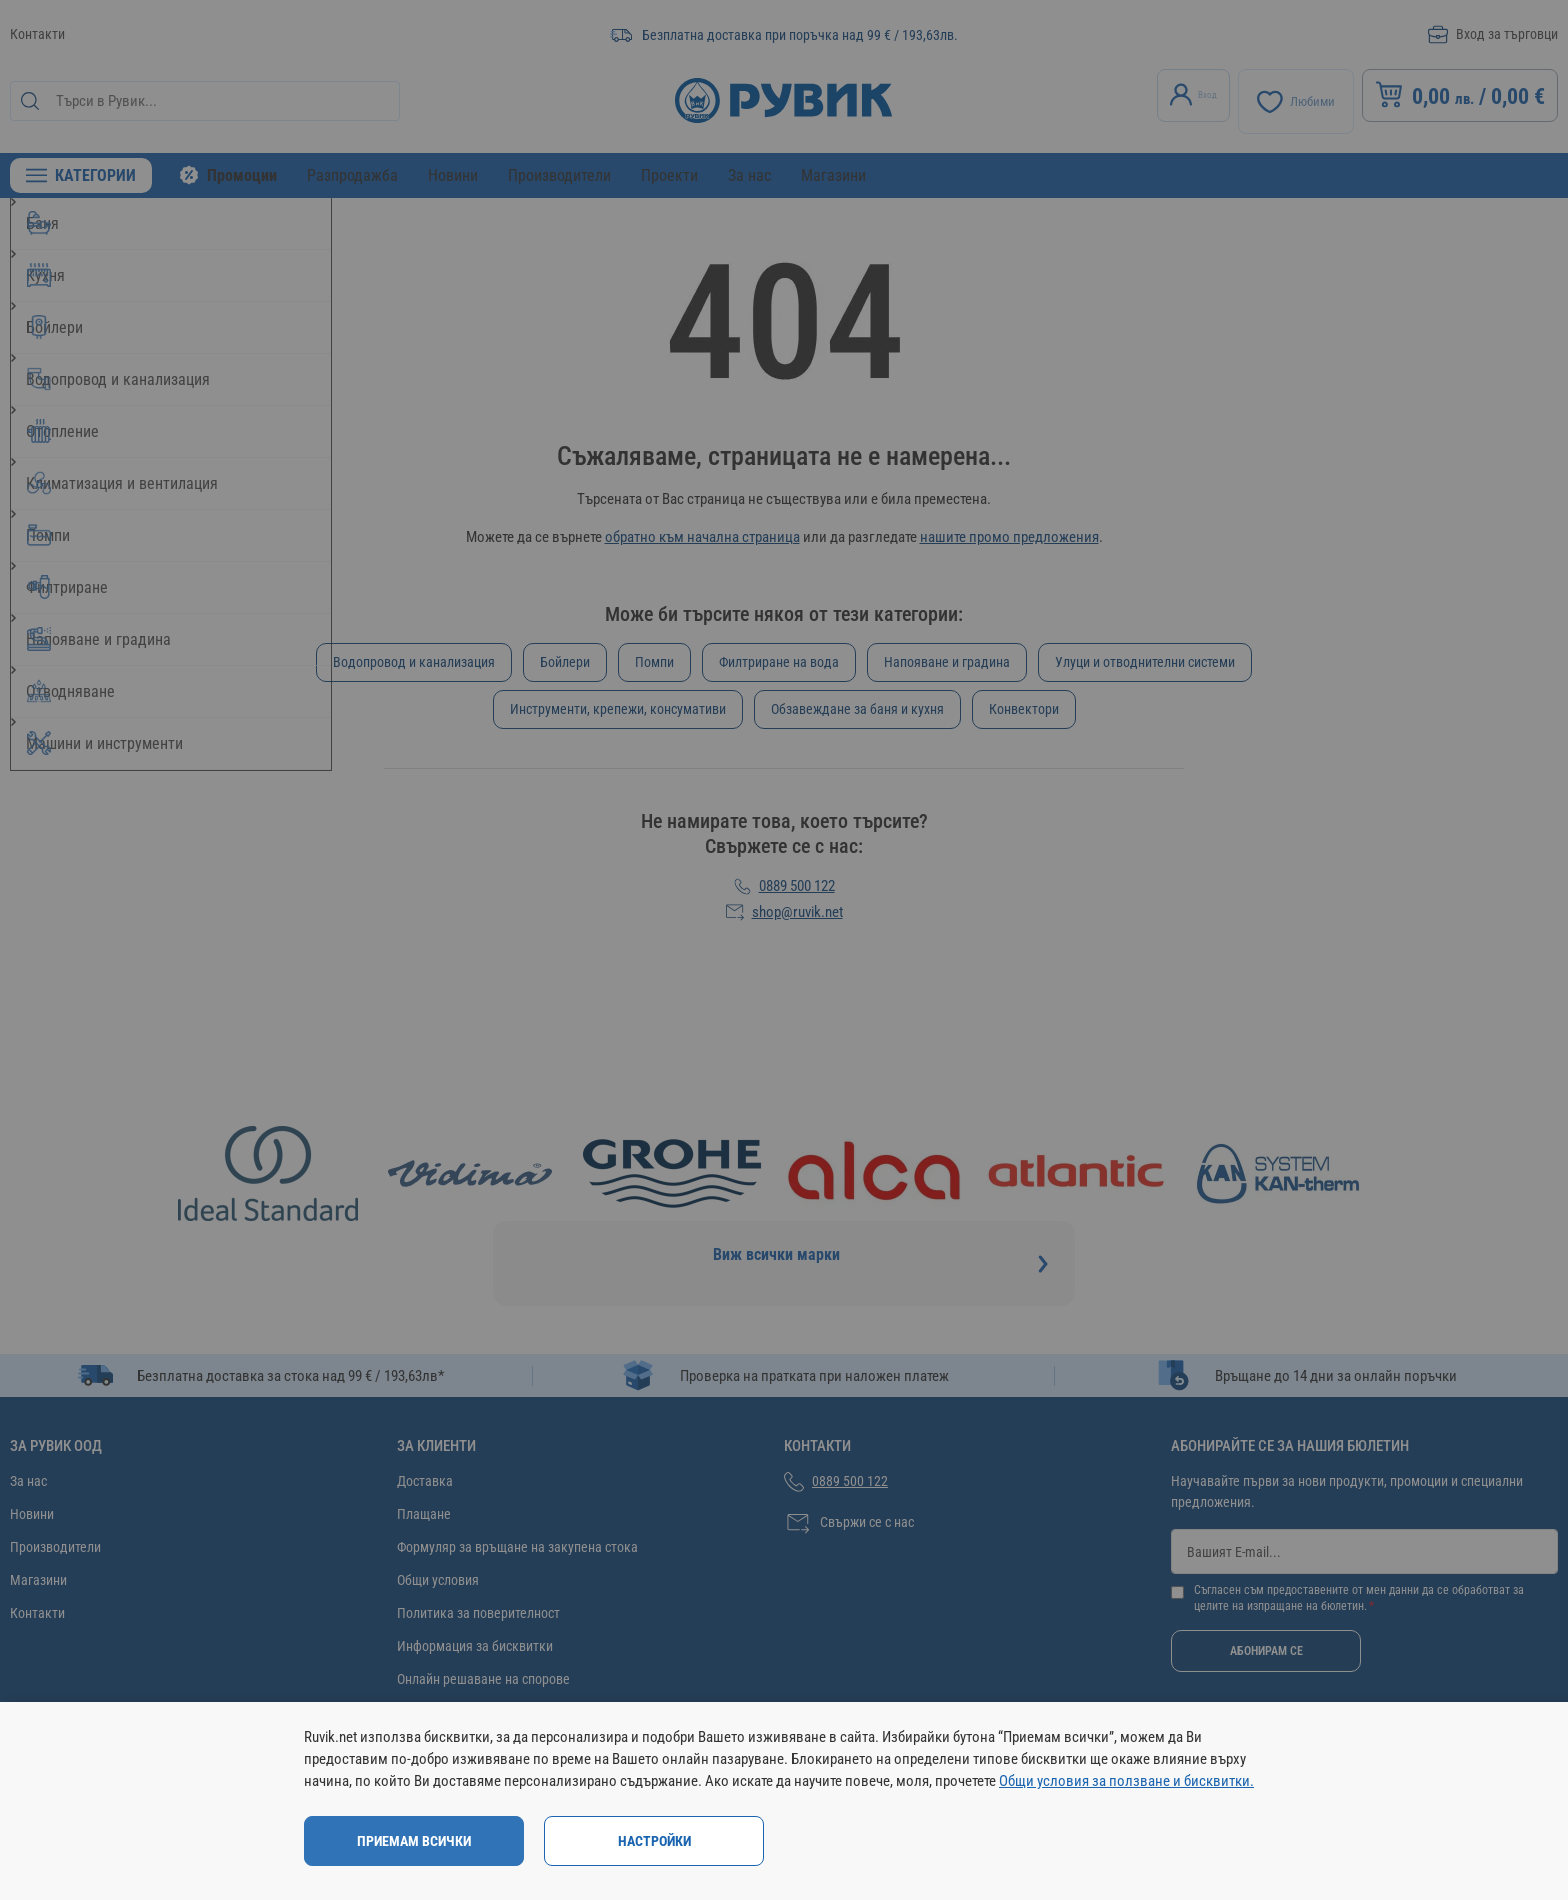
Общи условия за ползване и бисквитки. (1126, 1781)
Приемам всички (414, 1841)
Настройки (654, 1841)
